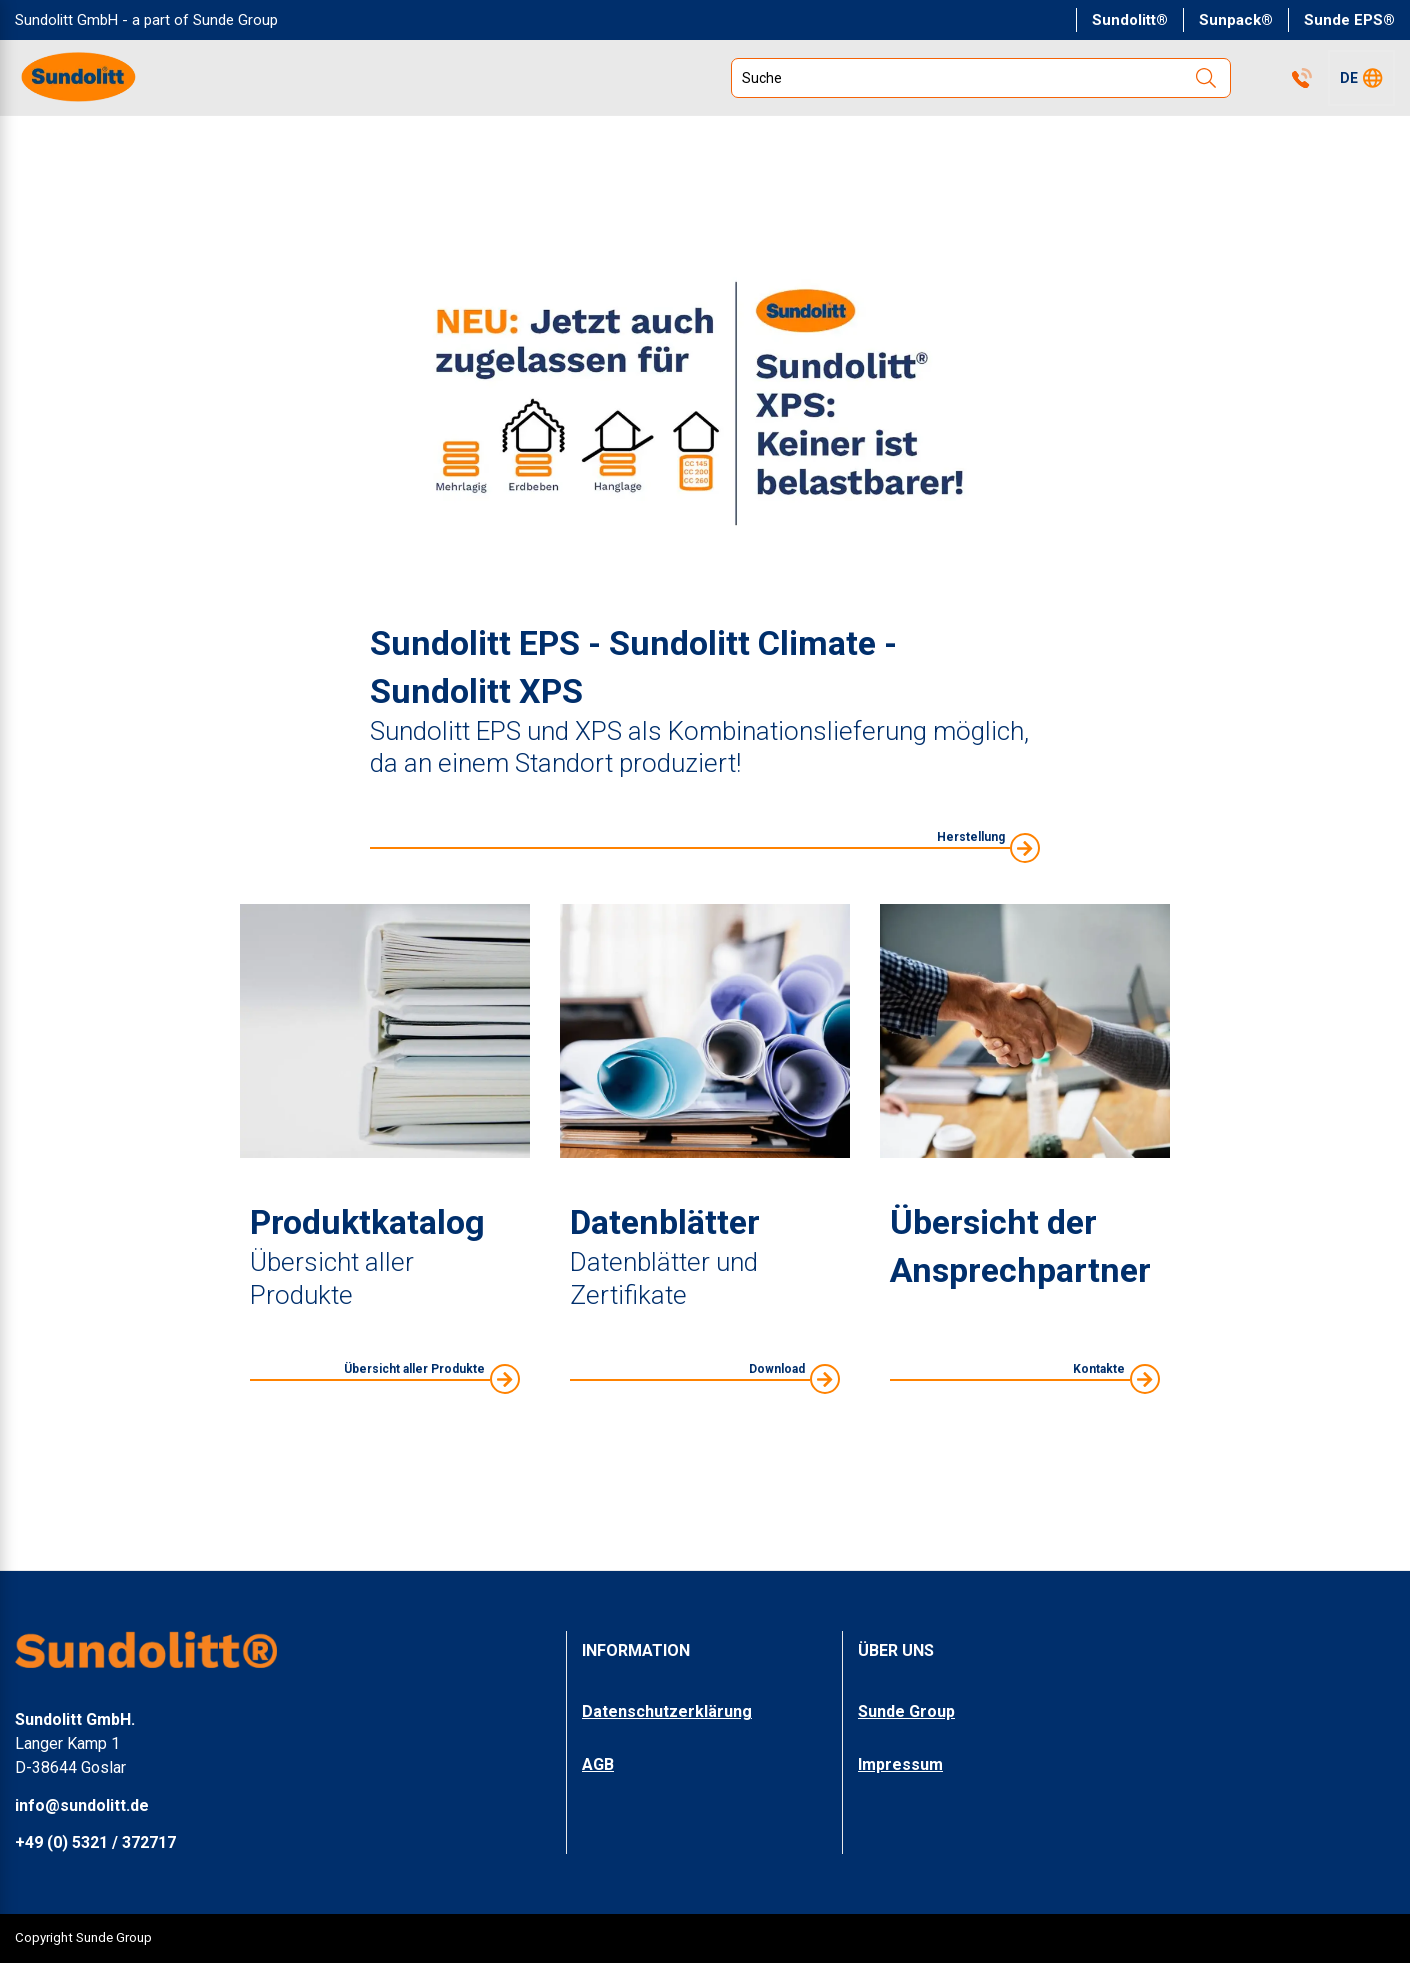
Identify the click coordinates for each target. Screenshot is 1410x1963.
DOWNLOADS (1114, 137)
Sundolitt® (1130, 20)
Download (777, 1414)
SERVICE (755, 137)
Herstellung (971, 882)
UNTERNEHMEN (925, 137)
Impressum (900, 1764)
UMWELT (611, 137)
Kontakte (1257, 78)
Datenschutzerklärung (667, 1712)
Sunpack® (1236, 20)
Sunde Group (906, 1712)
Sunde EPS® (1349, 20)
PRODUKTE (77, 137)
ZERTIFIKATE (449, 137)
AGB (598, 1764)
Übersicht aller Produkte (414, 1414)
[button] (1361, 78)
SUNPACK (1281, 137)
